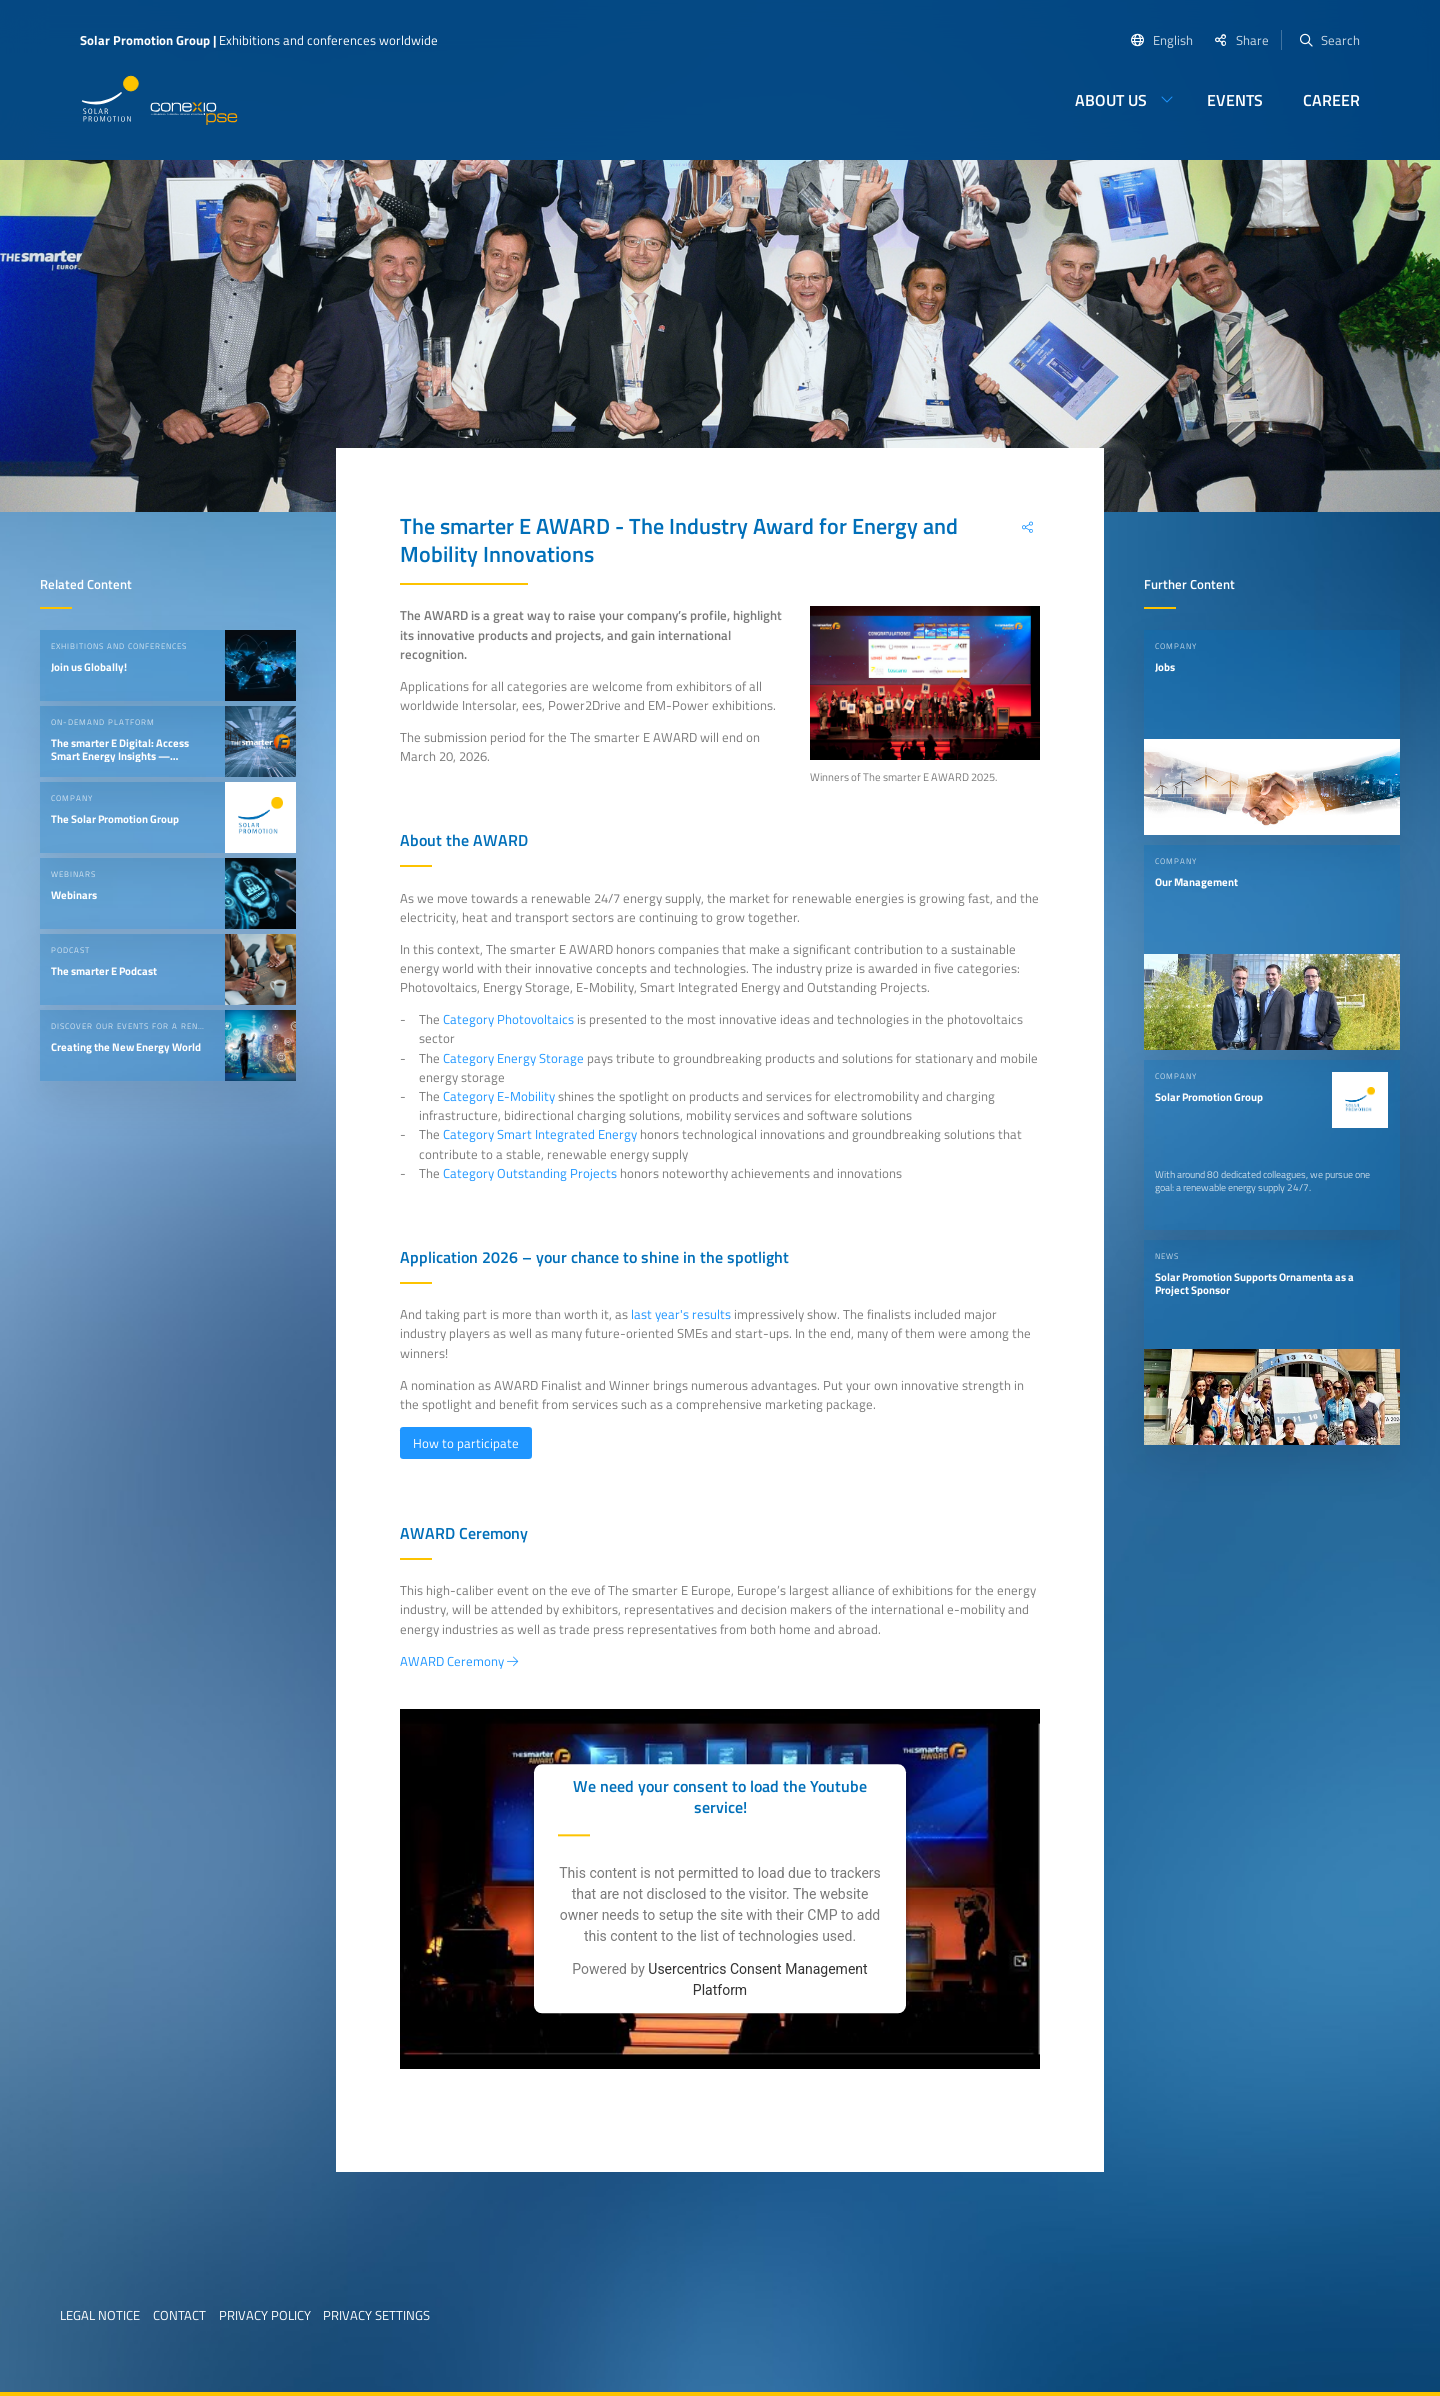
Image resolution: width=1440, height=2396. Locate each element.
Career (1331, 100)
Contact (179, 2315)
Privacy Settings (376, 2315)
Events (1235, 100)
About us (1111, 100)
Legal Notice (100, 2315)
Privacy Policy (265, 2315)
